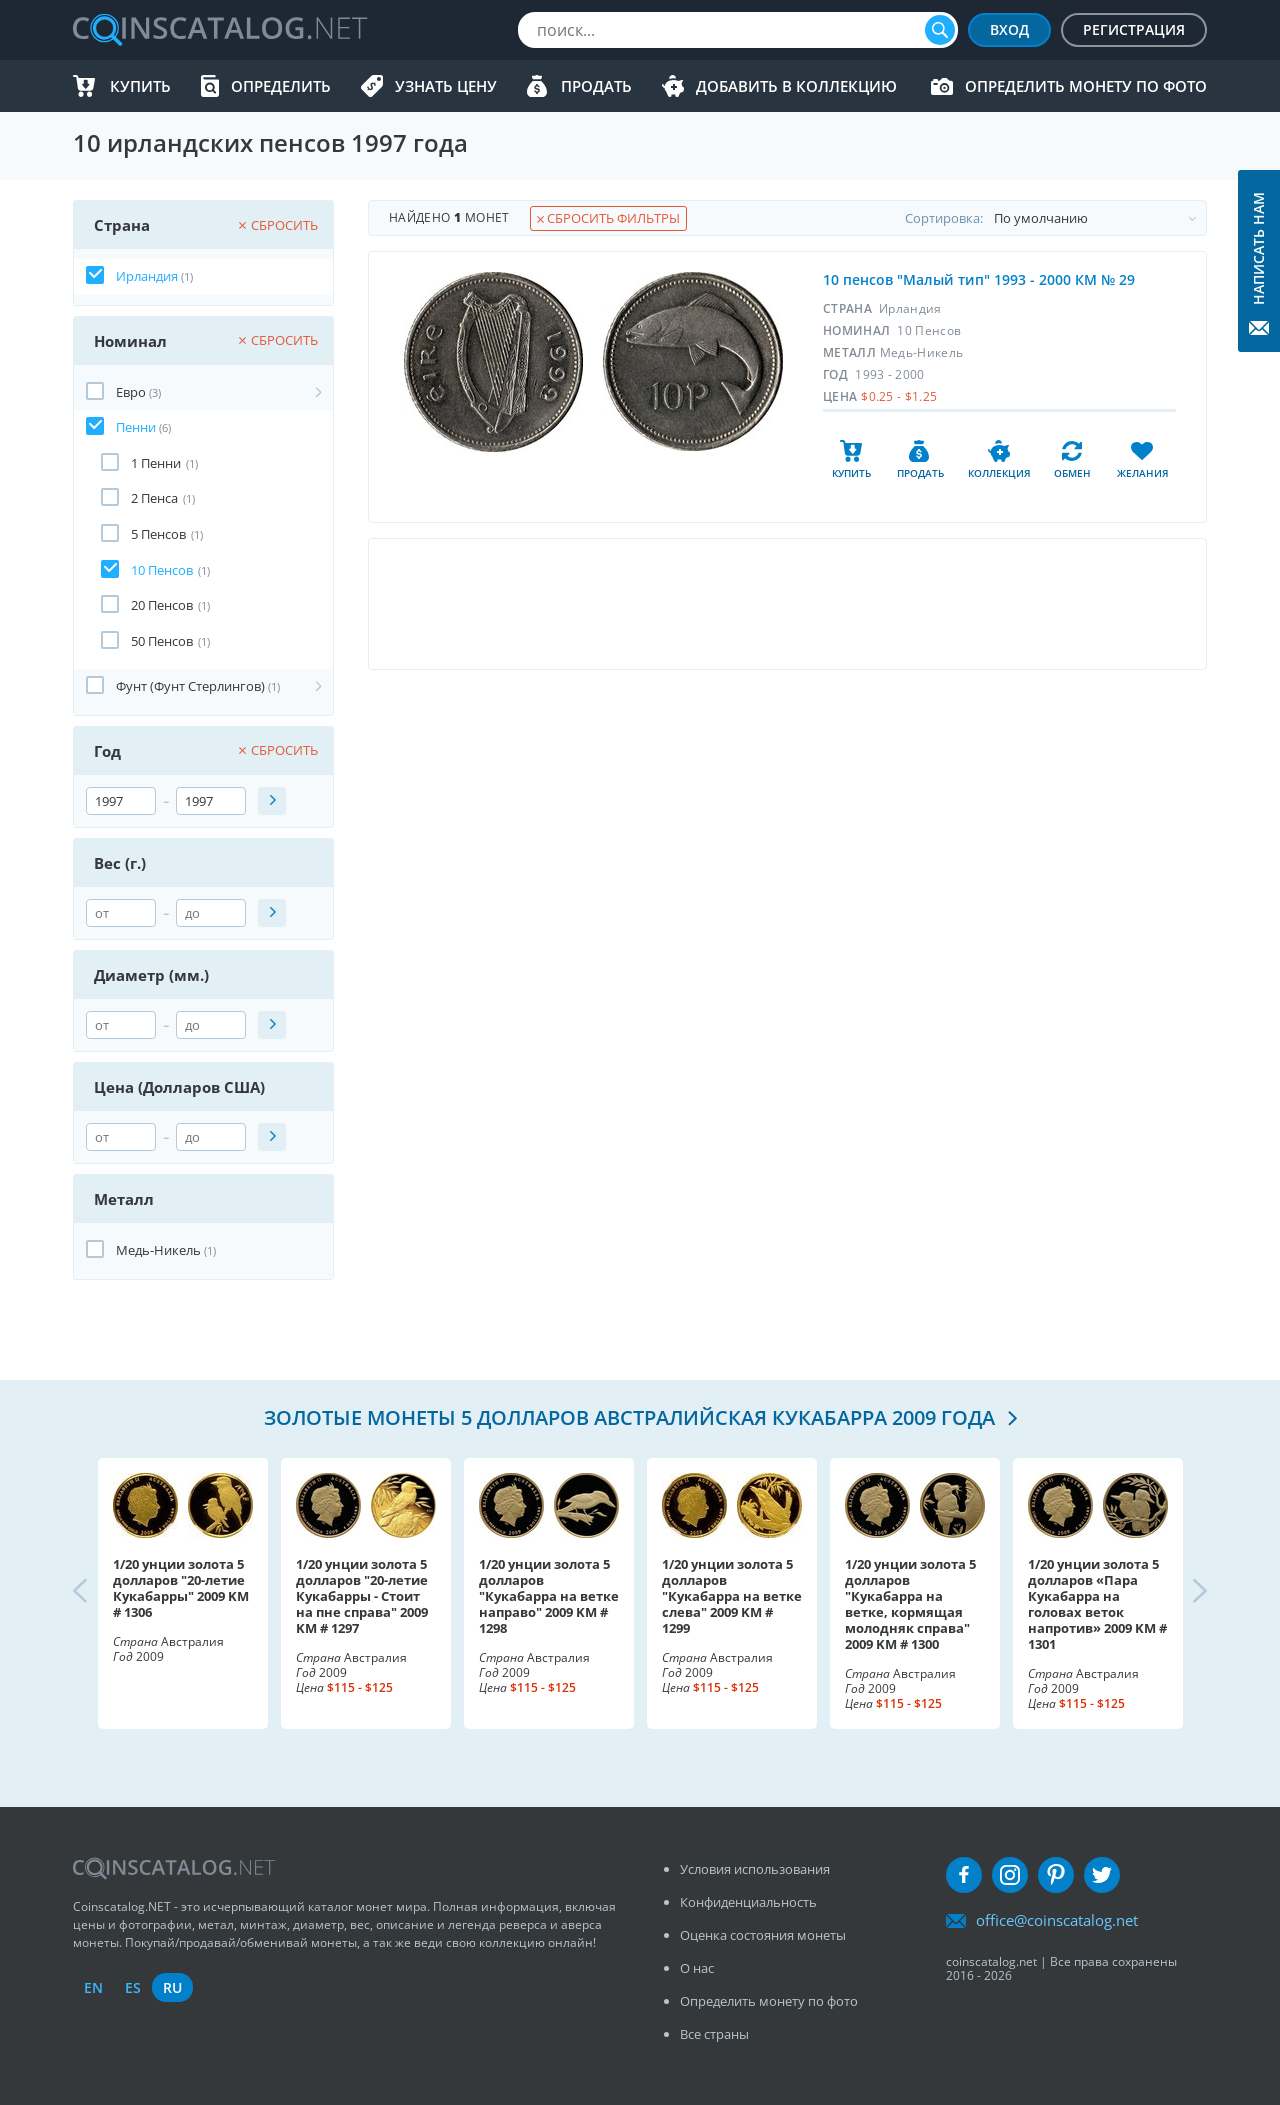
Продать (596, 86)
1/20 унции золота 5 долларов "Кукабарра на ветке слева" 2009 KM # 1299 (732, 1596)
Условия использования (755, 1869)
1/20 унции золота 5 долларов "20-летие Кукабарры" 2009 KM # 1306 (181, 1588)
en (93, 1987)
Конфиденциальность (748, 1902)
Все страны (714, 2034)
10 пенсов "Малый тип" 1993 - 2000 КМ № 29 (979, 279)
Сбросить (278, 225)
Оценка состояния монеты (763, 1935)
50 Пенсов (162, 641)
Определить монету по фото (1086, 86)
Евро (131, 392)
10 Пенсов (162, 570)
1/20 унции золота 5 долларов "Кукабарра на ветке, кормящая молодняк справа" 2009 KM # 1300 (910, 1604)
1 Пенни (156, 463)
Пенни (136, 427)
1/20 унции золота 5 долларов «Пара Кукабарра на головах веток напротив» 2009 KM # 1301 (1097, 1604)
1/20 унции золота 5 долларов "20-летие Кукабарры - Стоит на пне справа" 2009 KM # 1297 (362, 1596)
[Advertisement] (787, 604)
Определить (281, 86)
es (133, 1987)
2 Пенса (154, 498)
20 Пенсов (162, 605)
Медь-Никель (158, 1250)
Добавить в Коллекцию (796, 86)
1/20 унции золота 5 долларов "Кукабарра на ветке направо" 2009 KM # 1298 (549, 1596)
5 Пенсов (158, 534)
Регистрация (1134, 29)
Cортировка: (1055, 218)
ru (172, 1987)
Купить (140, 86)
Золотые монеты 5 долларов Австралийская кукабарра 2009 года (632, 1417)
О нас (697, 1968)
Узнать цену (446, 86)
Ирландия (147, 276)
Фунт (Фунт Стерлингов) (190, 686)
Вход (1009, 29)
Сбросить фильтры (608, 218)
